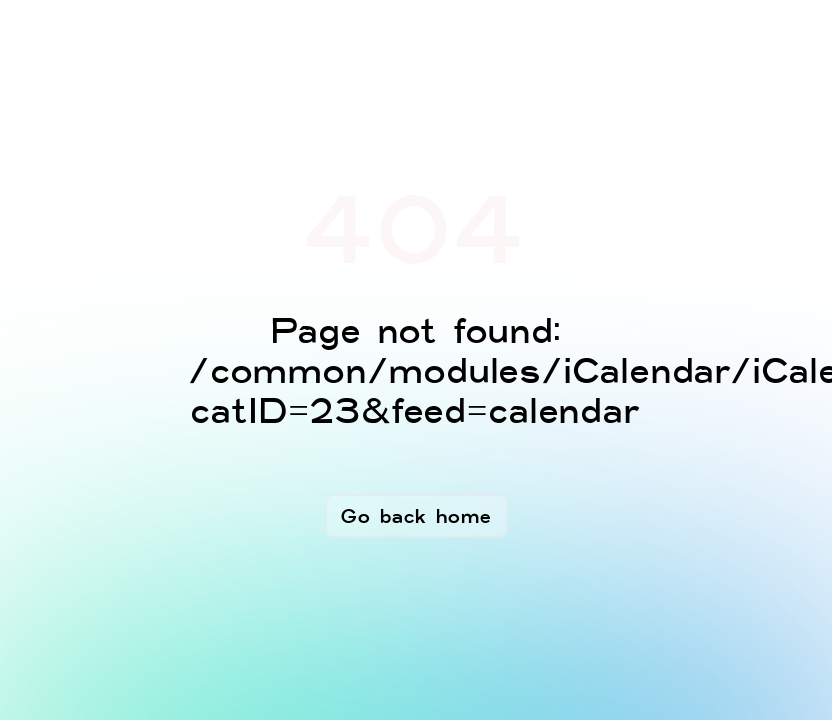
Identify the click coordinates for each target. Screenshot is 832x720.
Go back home (416, 516)
